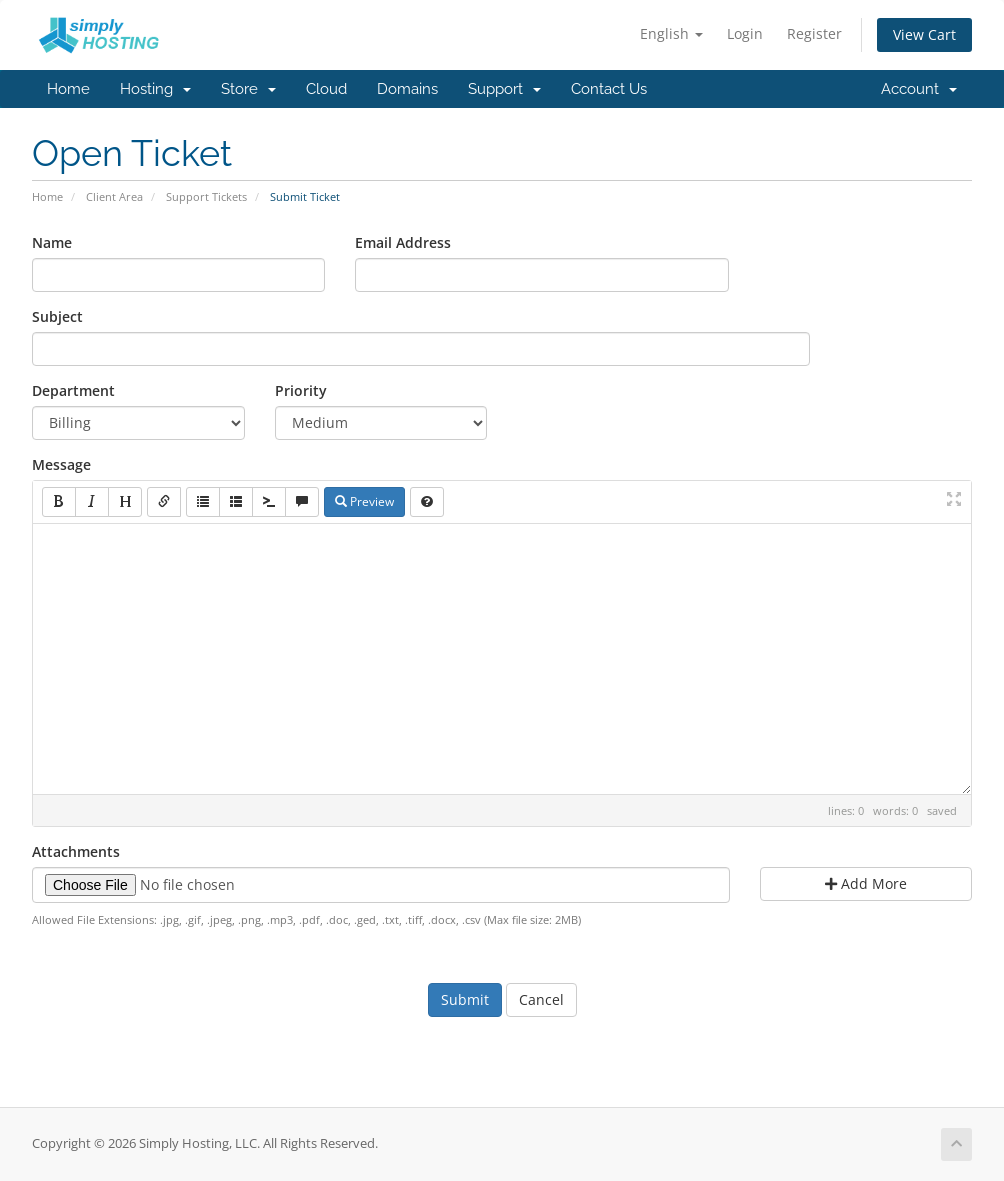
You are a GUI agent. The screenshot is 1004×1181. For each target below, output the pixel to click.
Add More (866, 883)
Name (52, 242)
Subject (57, 316)
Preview (364, 501)
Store (248, 89)
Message (61, 464)
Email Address (403, 242)
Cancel (541, 999)
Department (73, 390)
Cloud (326, 89)
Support (504, 89)
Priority (301, 390)
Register (814, 33)
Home (68, 89)
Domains (407, 89)
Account (919, 89)
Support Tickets (206, 196)
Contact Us (609, 89)
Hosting (155, 89)
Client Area (114, 196)
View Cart (924, 34)
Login (745, 33)
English (671, 33)
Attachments (76, 851)
